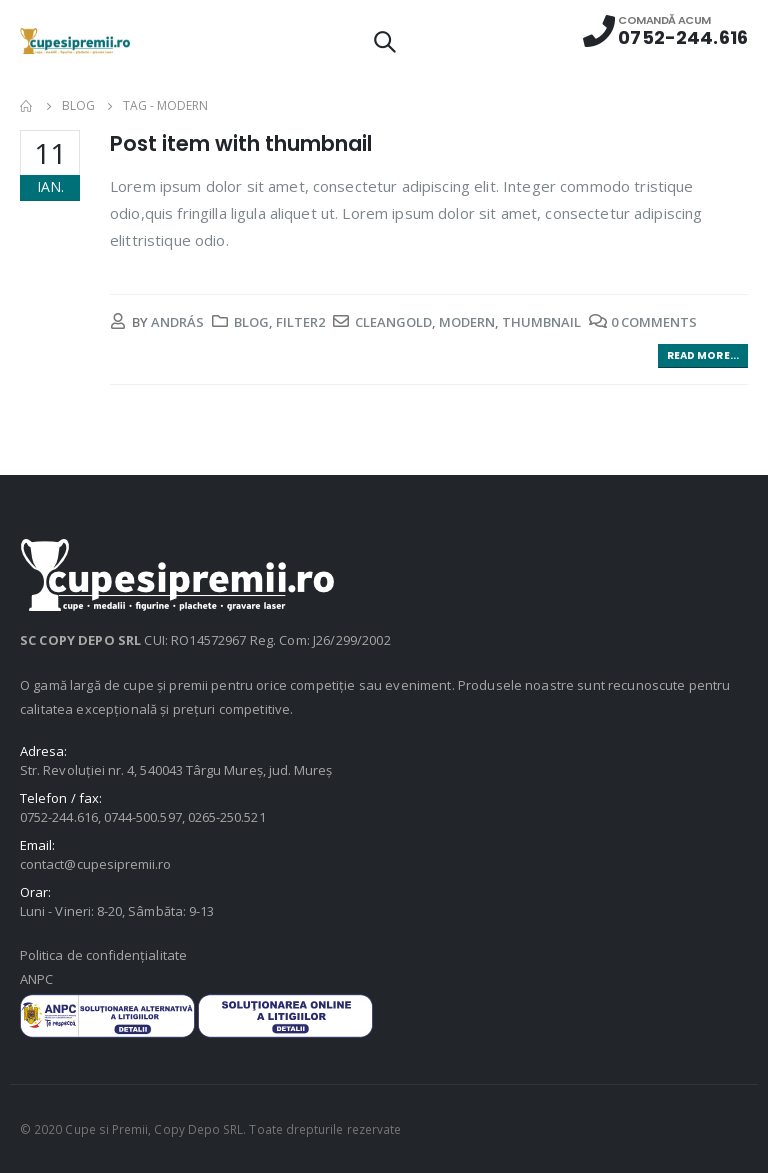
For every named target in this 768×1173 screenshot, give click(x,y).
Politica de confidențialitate (103, 955)
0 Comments (654, 322)
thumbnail (541, 322)
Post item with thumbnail (241, 143)
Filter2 (300, 322)
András (177, 322)
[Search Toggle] (384, 41)
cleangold (393, 322)
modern (467, 322)
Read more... (703, 355)
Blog (251, 322)
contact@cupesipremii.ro (96, 864)
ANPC (36, 979)
